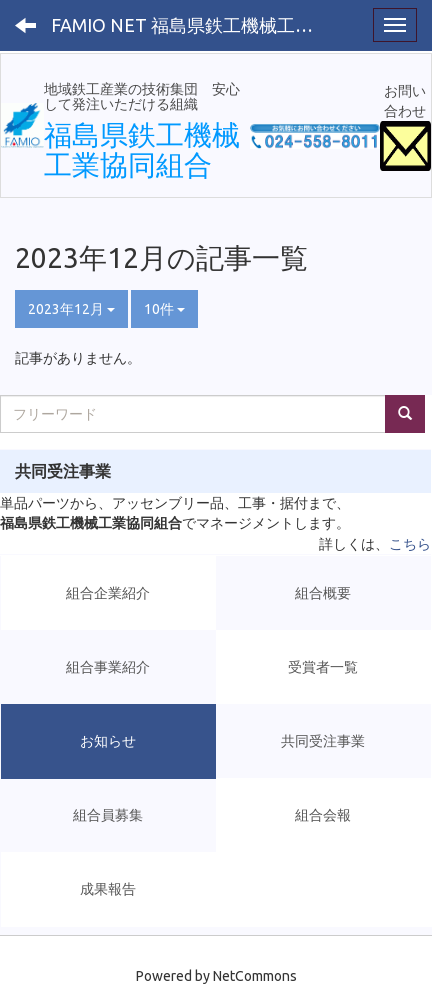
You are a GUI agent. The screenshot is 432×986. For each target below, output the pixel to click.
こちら (410, 544)
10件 (164, 309)
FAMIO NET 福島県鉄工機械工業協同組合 (194, 25)
